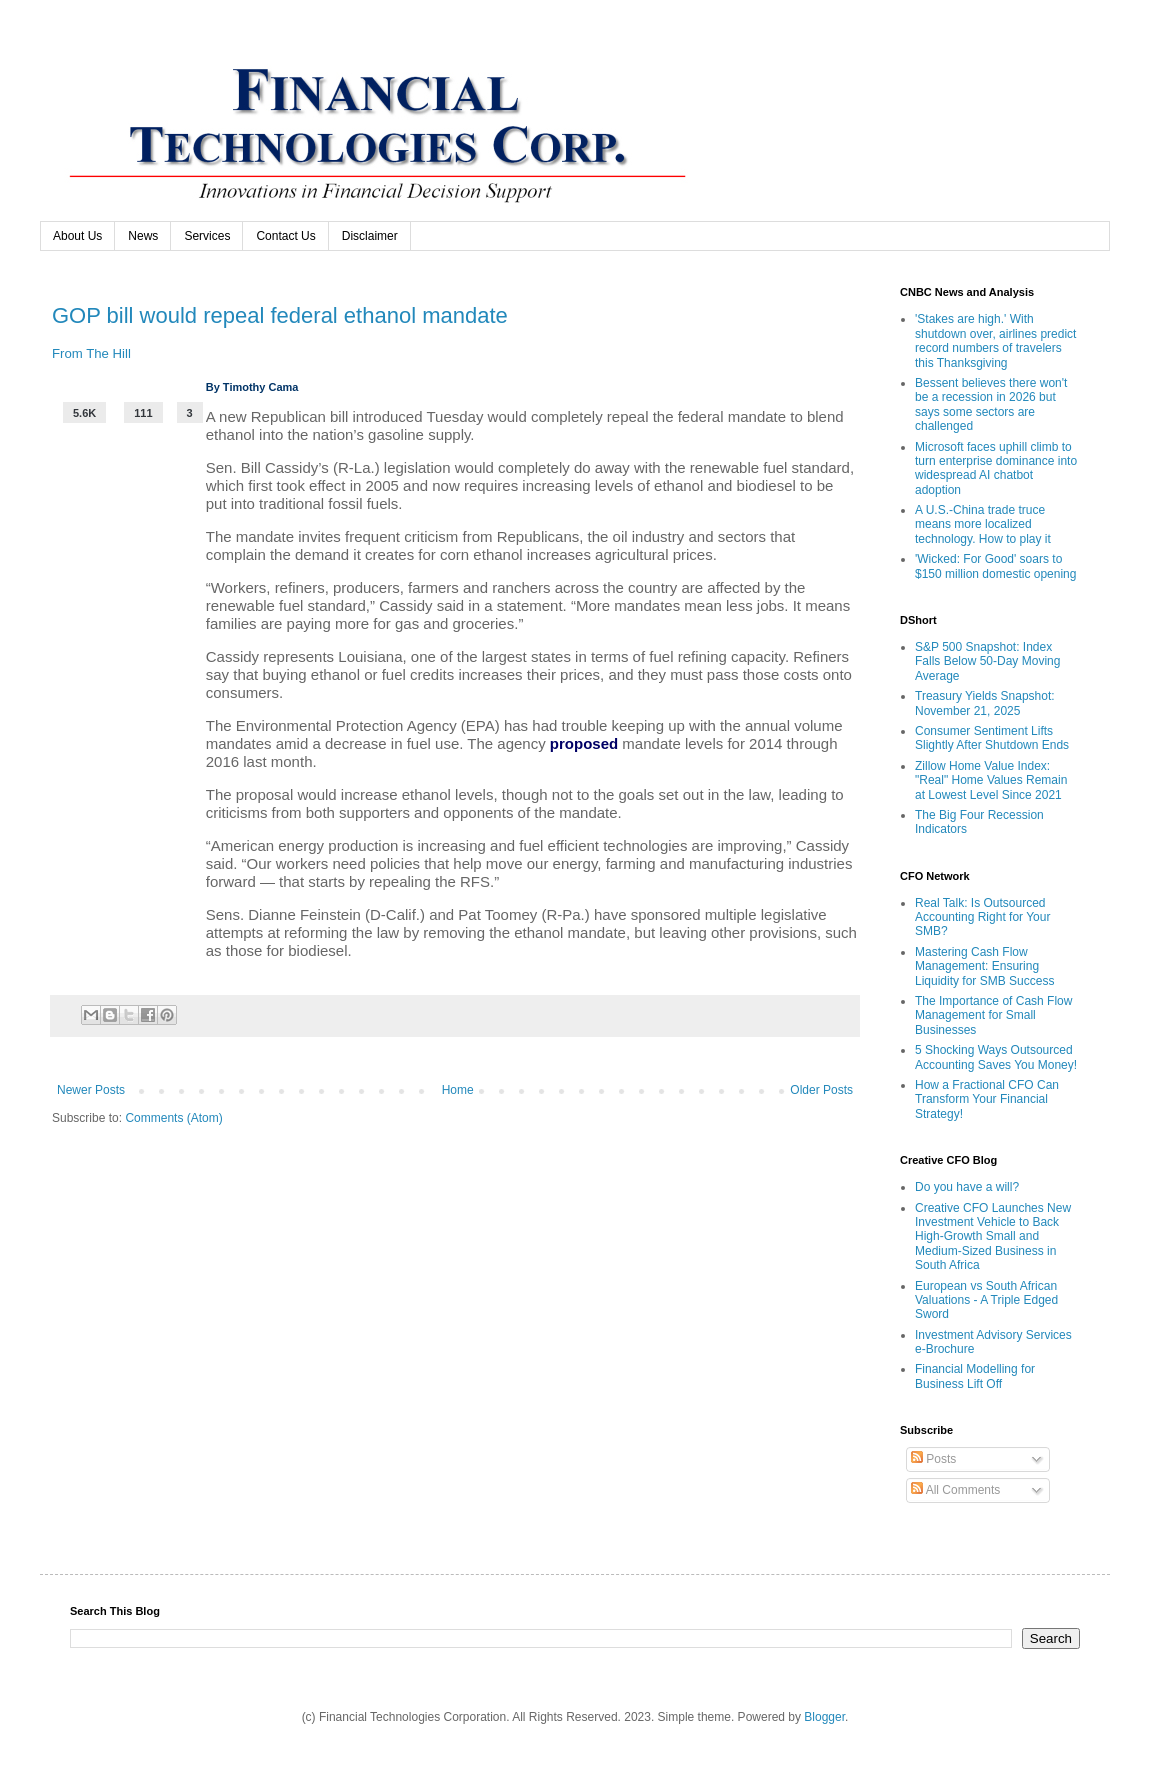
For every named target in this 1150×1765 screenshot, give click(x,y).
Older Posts (821, 1090)
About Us (77, 236)
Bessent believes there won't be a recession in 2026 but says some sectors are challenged (991, 404)
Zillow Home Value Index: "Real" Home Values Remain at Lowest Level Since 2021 (991, 780)
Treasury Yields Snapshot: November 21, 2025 (985, 703)
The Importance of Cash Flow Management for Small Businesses (993, 1015)
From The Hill (91, 353)
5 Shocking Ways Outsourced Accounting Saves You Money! (996, 1057)
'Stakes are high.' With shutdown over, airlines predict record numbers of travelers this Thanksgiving (995, 340)
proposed (584, 743)
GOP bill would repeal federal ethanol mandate (280, 315)
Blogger (824, 1717)
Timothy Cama (261, 387)
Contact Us (285, 236)
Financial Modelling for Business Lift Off (975, 1376)
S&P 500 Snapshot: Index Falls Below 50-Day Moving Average (987, 661)
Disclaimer (370, 236)
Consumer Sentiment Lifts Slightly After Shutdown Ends (992, 738)
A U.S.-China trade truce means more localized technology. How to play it (983, 524)
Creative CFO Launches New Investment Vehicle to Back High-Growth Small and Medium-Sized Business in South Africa (993, 1237)
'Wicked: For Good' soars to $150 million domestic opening (995, 566)
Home (458, 1090)
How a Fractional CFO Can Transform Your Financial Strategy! (987, 1099)
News (143, 236)
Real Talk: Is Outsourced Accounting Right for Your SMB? (982, 917)
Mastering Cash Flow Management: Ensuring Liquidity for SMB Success (984, 966)
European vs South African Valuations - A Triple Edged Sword (986, 1300)
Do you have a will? (967, 1187)
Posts (933, 1459)
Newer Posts (91, 1090)
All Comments (955, 1490)
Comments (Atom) (173, 1118)
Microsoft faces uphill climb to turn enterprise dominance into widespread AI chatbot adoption (996, 468)
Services (207, 236)
